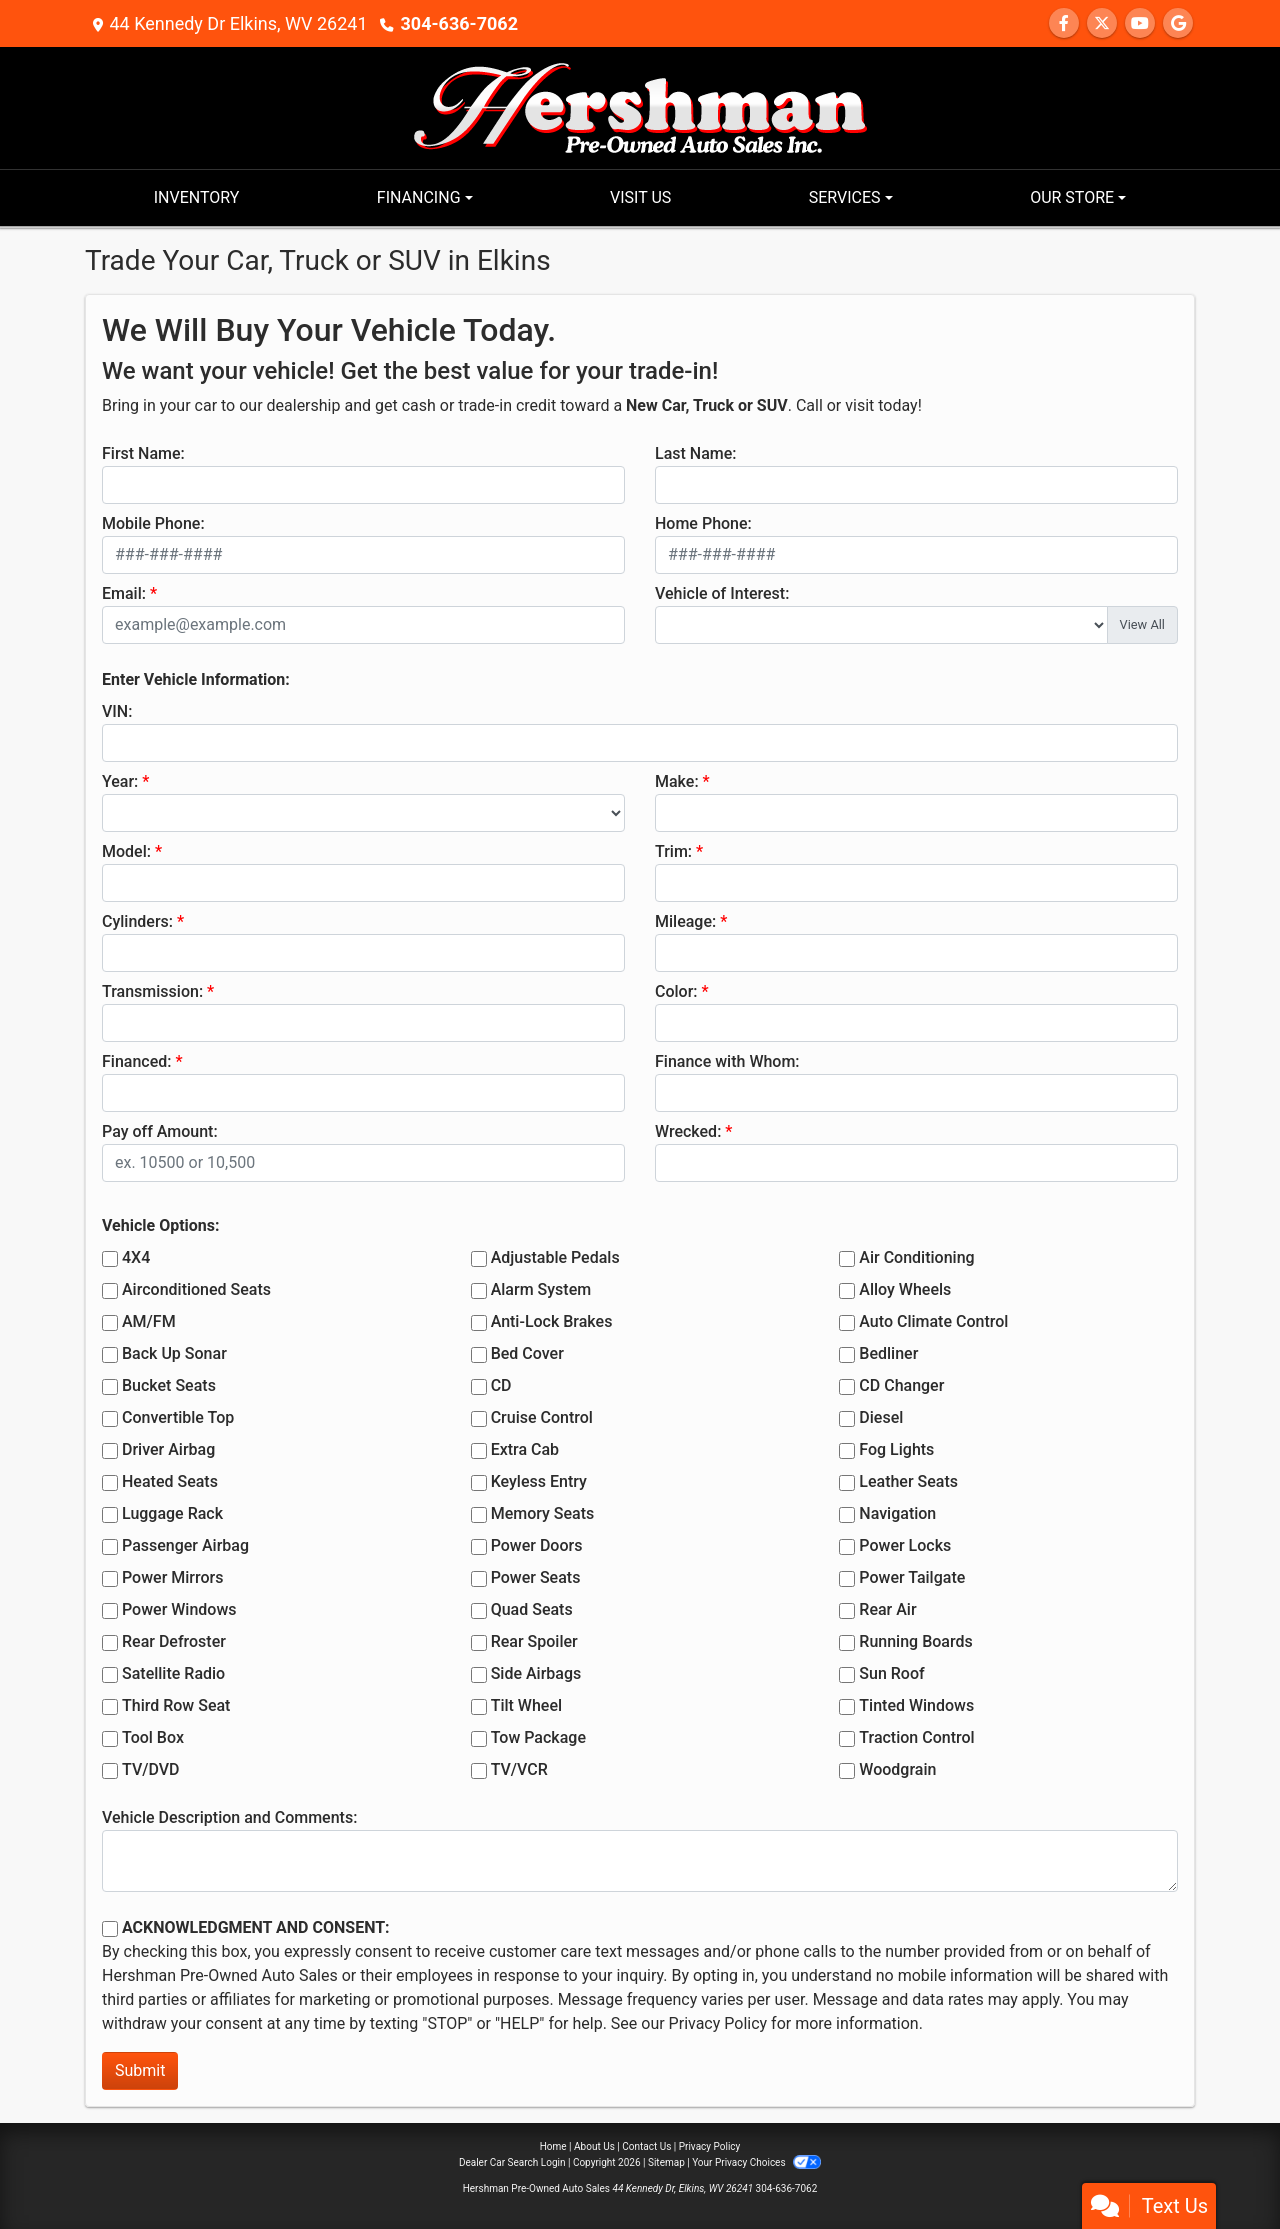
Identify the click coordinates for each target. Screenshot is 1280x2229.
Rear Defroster (174, 1641)
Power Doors (537, 1545)
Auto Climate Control (933, 1321)
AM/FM (149, 1321)
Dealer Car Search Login (512, 2162)
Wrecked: (688, 1131)
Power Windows (179, 1609)
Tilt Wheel (526, 1705)
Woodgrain (897, 1769)
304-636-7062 (459, 23)
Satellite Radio (173, 1673)
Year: (120, 781)
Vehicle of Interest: (722, 593)
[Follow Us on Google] (1178, 23)
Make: (677, 781)
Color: (676, 991)
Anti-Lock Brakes (552, 1321)
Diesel (881, 1417)
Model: (126, 851)
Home (553, 2146)
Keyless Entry (539, 1481)
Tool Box (153, 1737)
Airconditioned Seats (196, 1289)
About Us (594, 2146)
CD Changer (901, 1385)
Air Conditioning (916, 1257)
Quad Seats (532, 1609)
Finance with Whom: (727, 1061)
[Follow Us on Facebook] (1064, 23)
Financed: (136, 1061)
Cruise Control (542, 1417)
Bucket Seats (169, 1385)
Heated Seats (170, 1481)
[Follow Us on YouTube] (1140, 23)
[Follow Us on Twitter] (1102, 23)
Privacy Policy (718, 2023)
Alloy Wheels (905, 1289)
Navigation (897, 1513)
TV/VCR (519, 1769)
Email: (124, 593)
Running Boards (915, 1641)
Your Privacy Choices (756, 2162)
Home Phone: (703, 523)
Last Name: (696, 453)
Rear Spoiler (534, 1641)
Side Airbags (536, 1673)
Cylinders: (137, 921)
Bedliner (888, 1353)
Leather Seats (908, 1481)
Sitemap (666, 2162)
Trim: (673, 851)
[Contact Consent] (110, 1929)
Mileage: (685, 921)
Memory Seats (543, 1513)
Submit (140, 2070)
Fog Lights (896, 1449)
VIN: (117, 711)
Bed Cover (527, 1353)
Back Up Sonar (174, 1353)
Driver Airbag (168, 1449)
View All (1142, 624)
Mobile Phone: (153, 523)
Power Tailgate (912, 1577)
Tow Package (538, 1737)
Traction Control (916, 1737)
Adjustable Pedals (555, 1257)
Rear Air (887, 1609)
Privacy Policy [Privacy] (710, 2146)
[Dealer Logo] (640, 106)
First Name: (143, 453)
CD (501, 1385)
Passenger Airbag (185, 1545)
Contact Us (646, 2146)
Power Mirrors (172, 1577)
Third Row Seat (176, 1705)
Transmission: (152, 991)
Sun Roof (891, 1673)
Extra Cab (525, 1449)
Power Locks (905, 1545)
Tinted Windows (916, 1705)
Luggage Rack (172, 1513)
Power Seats (536, 1577)
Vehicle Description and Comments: (229, 1817)
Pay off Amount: (160, 1131)
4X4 (136, 1257)
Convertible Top (178, 1417)
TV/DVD (151, 1769)
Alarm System (541, 1289)
